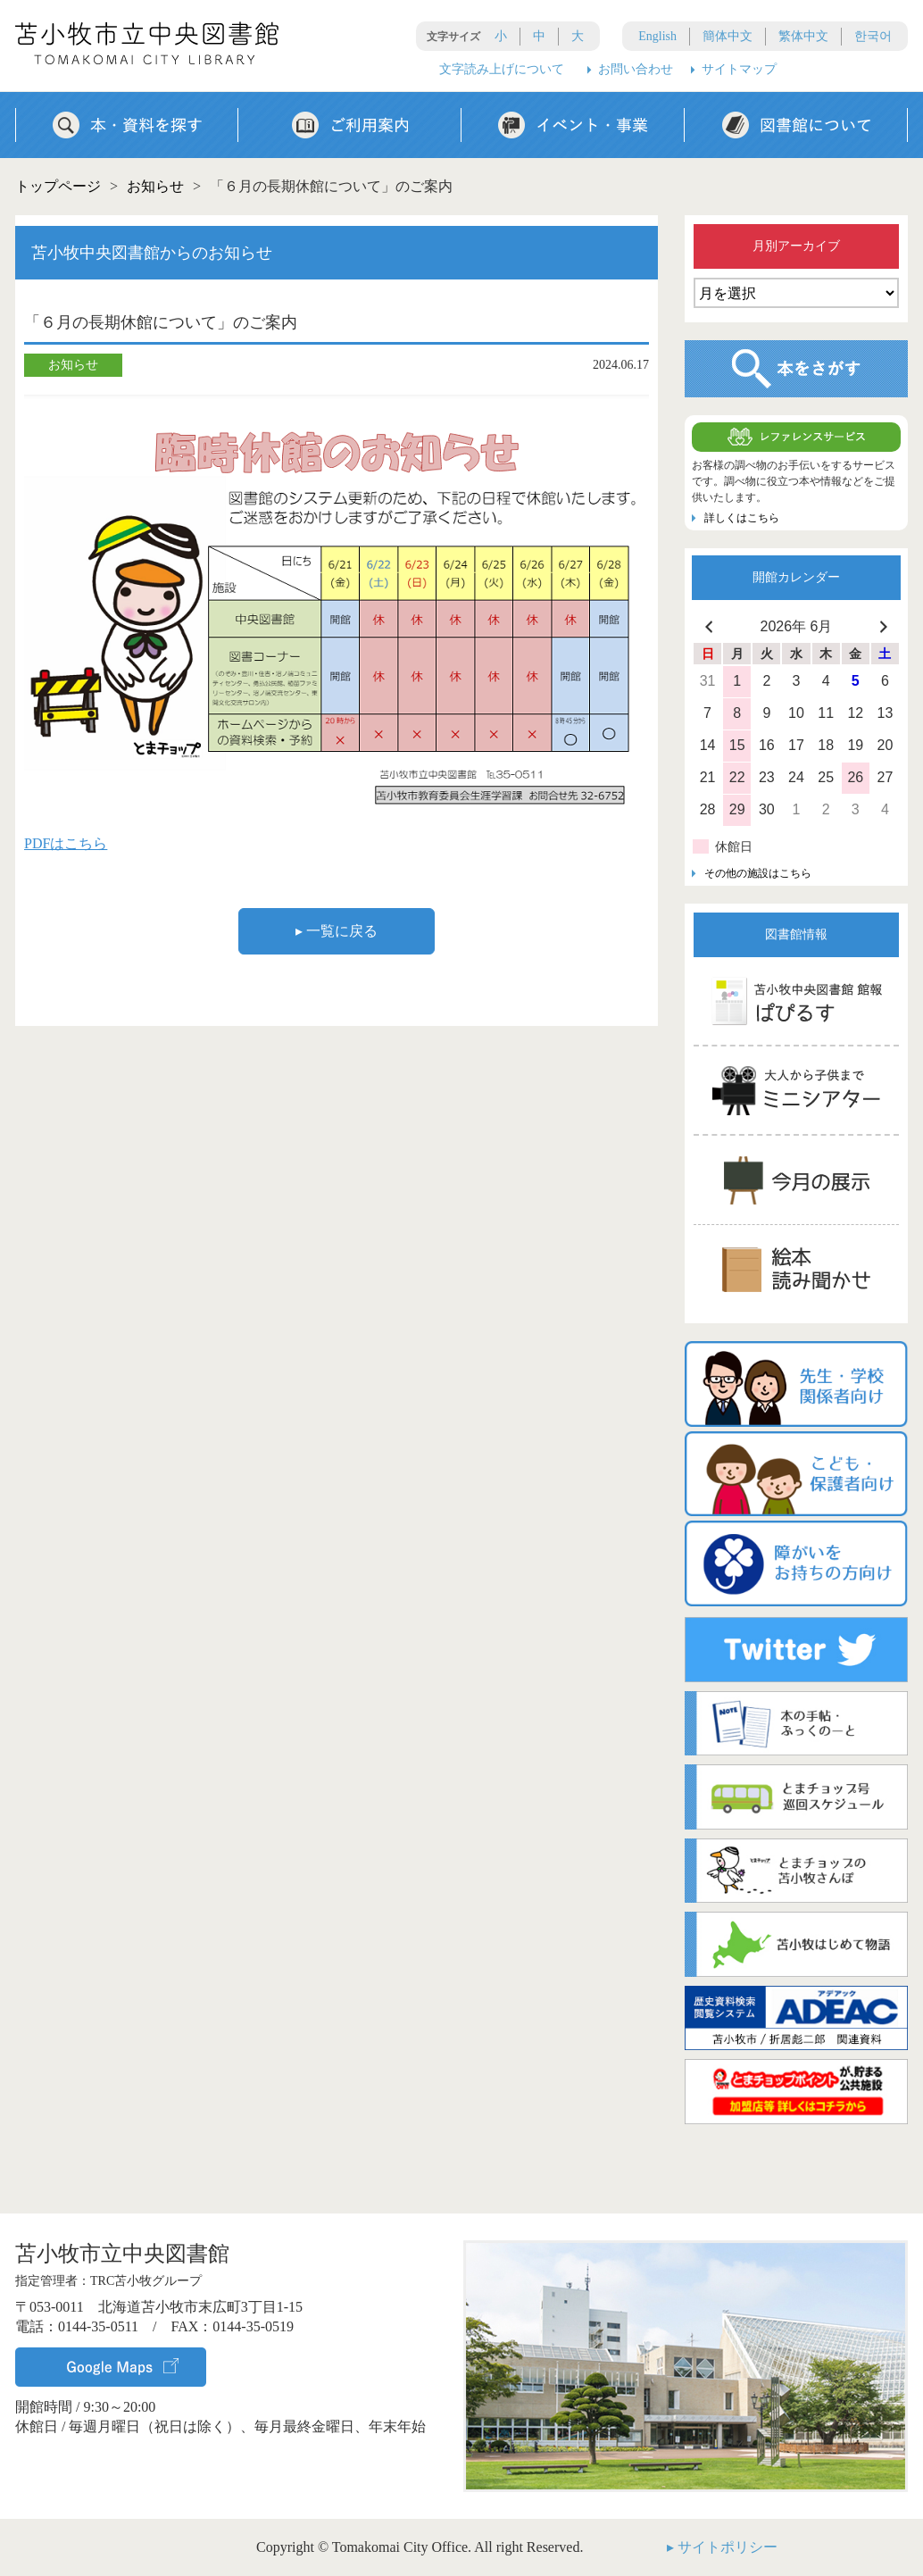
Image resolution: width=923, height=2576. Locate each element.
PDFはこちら (65, 843)
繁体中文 (803, 36)
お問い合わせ (635, 69)
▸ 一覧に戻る (336, 930)
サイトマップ (739, 69)
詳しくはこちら (741, 518)
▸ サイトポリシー (722, 2547)
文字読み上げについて (501, 69)
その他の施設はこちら (757, 873)
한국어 (873, 36)
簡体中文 (728, 36)
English (657, 36)
